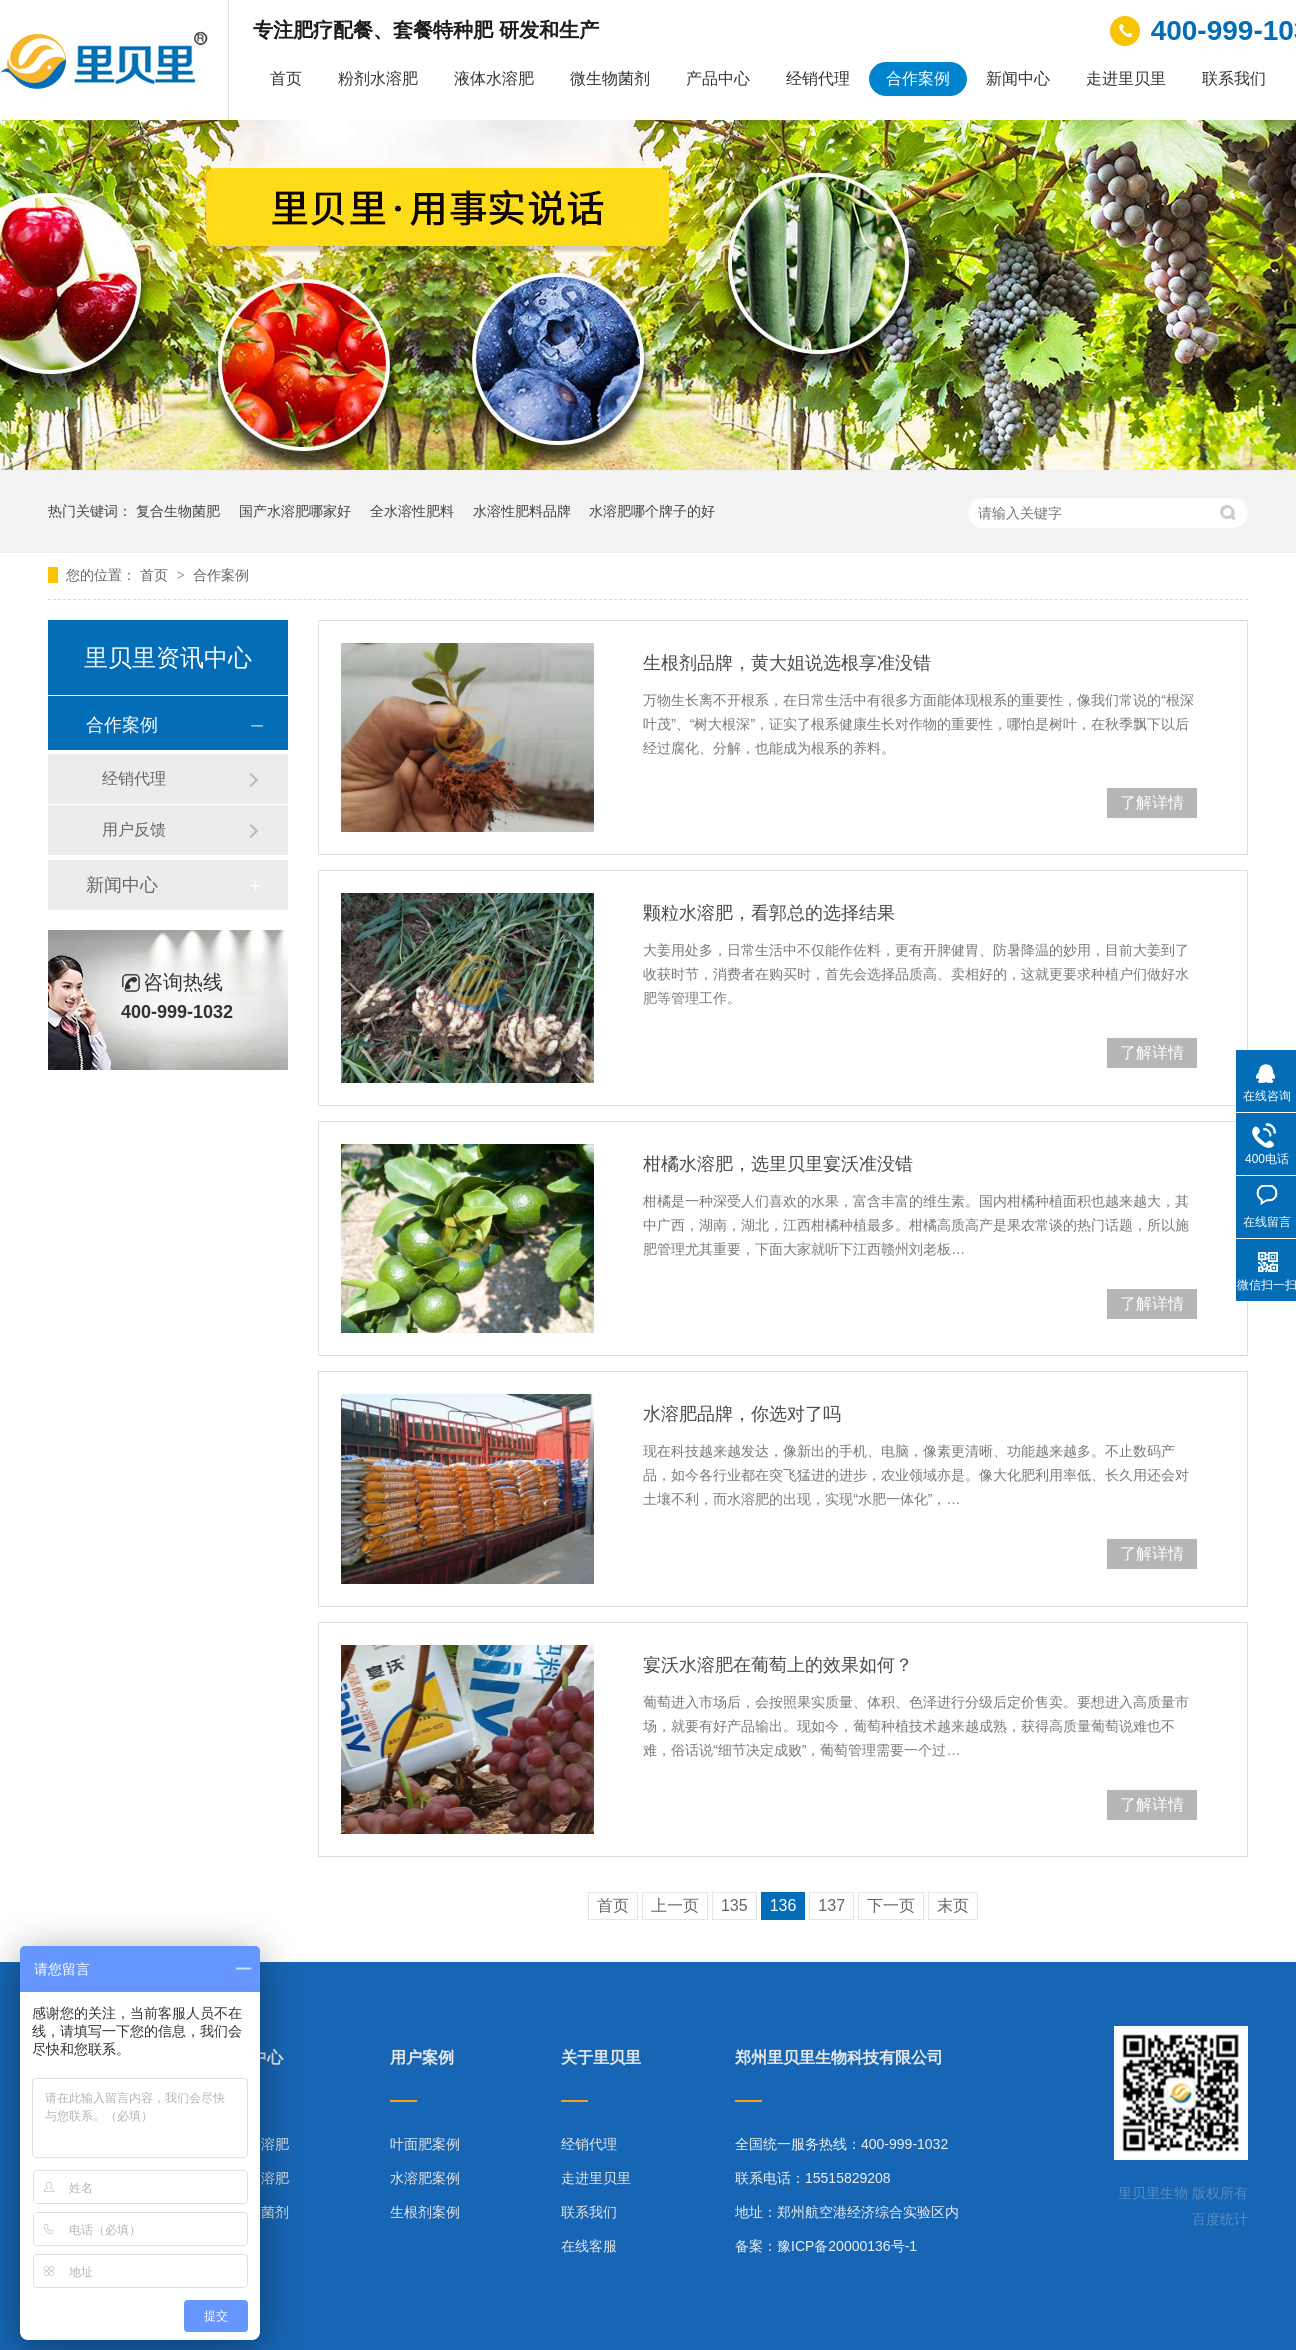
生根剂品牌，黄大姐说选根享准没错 (787, 663)
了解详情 (1152, 802)
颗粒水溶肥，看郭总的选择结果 (769, 913)
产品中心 (718, 78)
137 (831, 1905)
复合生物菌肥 (178, 511)
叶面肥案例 (425, 2144)
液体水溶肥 (494, 78)
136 (783, 1905)
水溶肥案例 (425, 2178)
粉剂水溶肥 (378, 78)
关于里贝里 (601, 2058)
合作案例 (918, 78)
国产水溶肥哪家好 (295, 511)
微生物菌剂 (610, 78)
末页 (953, 1905)
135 (734, 1905)
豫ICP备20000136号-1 (847, 2246)
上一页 (675, 1905)
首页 (286, 78)
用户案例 (422, 2058)
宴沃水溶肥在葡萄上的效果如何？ (778, 1665)
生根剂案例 (425, 2212)
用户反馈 (134, 829)
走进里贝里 (1126, 78)
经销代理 (818, 78)
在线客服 (589, 2246)
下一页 (891, 1905)
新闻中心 (1018, 78)
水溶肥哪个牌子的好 (652, 511)
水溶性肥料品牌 (522, 511)
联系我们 (1234, 78)
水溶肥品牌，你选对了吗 (742, 1414)
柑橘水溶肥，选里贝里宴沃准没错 (778, 1164)
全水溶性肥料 (412, 511)
